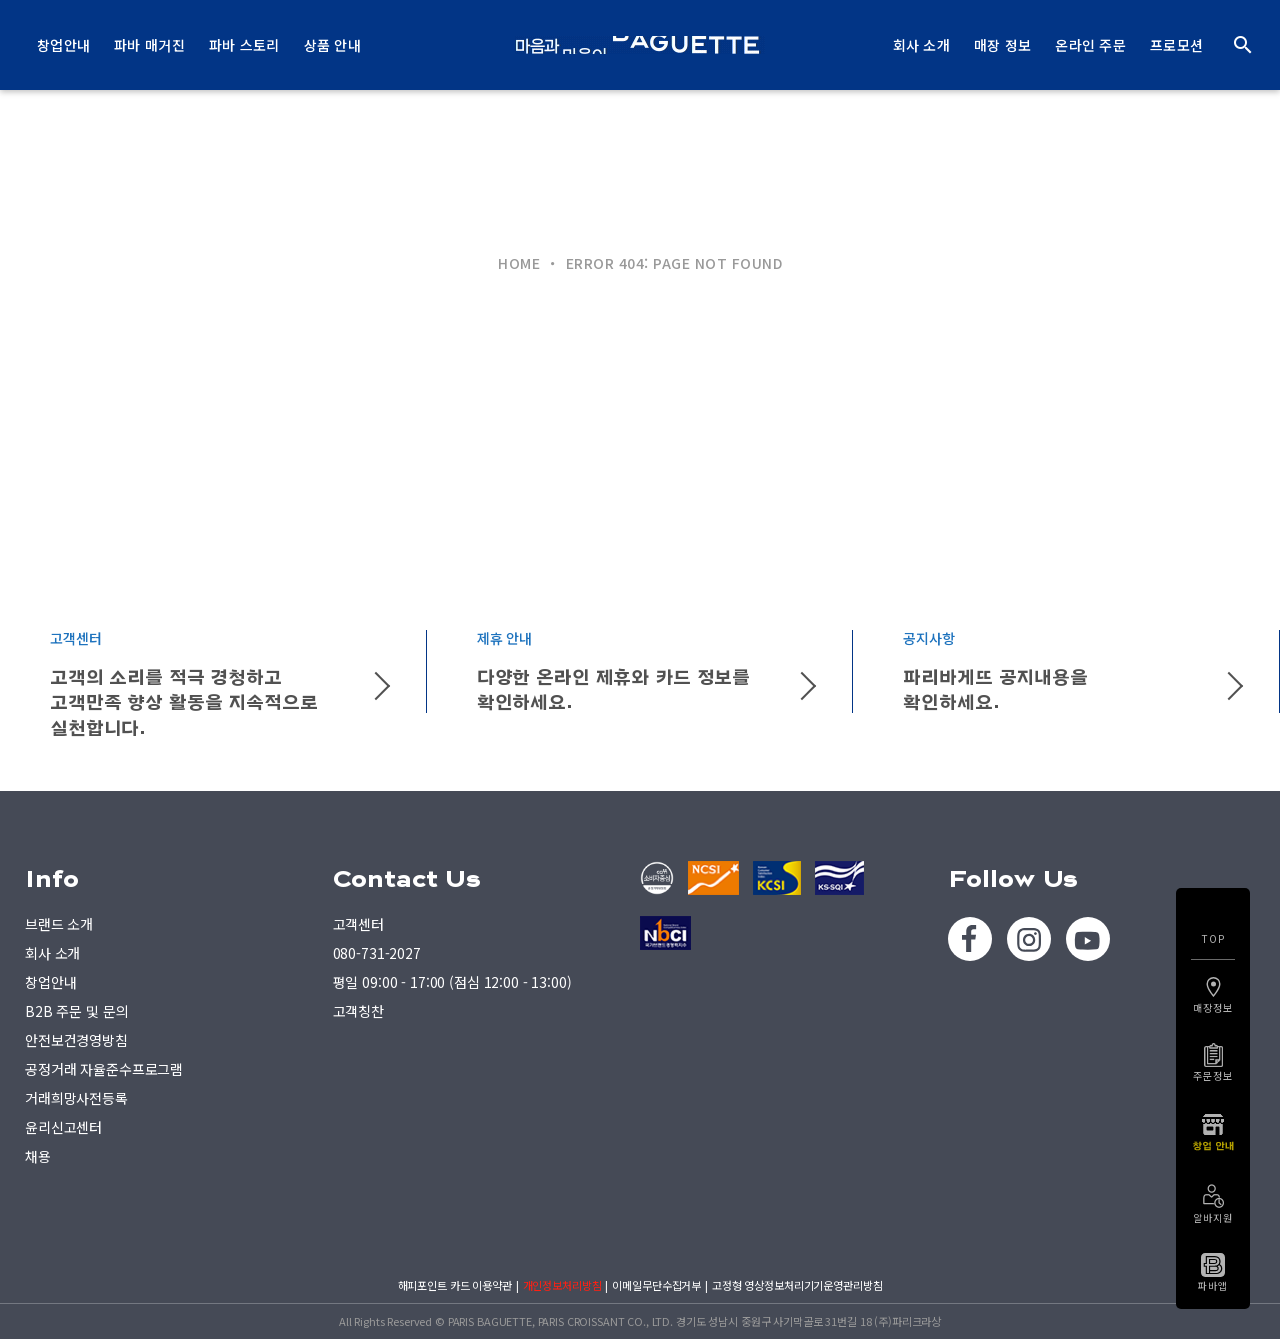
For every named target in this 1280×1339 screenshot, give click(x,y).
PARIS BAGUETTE (640, 45)
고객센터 (358, 924)
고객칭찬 (358, 1011)
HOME (519, 263)
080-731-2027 (377, 953)
